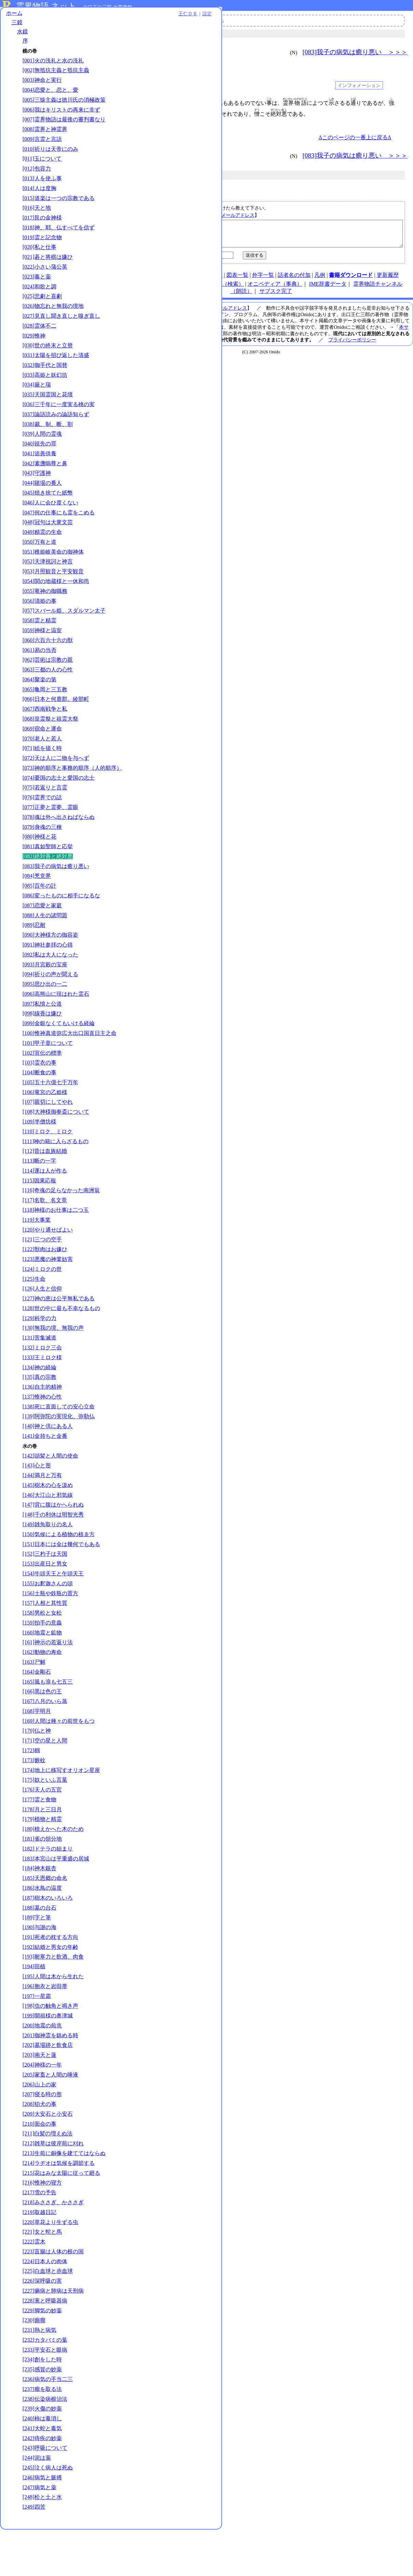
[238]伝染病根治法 (45, 2445)
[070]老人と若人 (42, 764)
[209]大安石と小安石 (48, 2153)
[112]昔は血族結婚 (45, 1190)
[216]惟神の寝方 (42, 2229)
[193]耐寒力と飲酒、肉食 (53, 1996)
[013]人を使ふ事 (42, 196)
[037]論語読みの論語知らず (56, 432)
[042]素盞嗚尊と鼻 (45, 481)
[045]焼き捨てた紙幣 (48, 511)
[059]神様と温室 (42, 656)
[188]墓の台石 (39, 1947)
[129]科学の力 (39, 1358)
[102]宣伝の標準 (42, 1092)
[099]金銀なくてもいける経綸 (59, 1056)
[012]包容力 (37, 187)
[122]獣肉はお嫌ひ (45, 1289)
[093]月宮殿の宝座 (45, 997)
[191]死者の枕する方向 (50, 1977)
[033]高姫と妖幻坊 (45, 393)
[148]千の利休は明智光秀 (53, 1554)
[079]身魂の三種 (42, 859)
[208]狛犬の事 (39, 2144)
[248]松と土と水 (42, 2544)
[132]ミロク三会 (42, 1387)
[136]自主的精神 (42, 1426)
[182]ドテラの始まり (48, 1888)
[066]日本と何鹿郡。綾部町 (56, 724)
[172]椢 (31, 1790)
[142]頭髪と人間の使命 (50, 1495)
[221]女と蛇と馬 (42, 2278)
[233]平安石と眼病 (45, 2396)
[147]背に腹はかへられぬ (53, 1544)
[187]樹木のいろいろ (48, 1937)
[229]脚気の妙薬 (42, 2357)
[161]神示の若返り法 (48, 1682)
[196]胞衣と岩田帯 (45, 2026)
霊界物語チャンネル (196, 20)
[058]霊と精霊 (39, 646)
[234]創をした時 (42, 2406)
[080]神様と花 (39, 869)
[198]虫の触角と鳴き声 (50, 2045)
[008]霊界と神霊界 (45, 148)
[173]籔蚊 (34, 1800)
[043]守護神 (37, 491)
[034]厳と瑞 (37, 403)
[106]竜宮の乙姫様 (45, 1132)
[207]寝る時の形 (42, 2134)
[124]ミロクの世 (42, 1309)
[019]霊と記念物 (42, 255)
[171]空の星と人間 (45, 1780)
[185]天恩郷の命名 (45, 1918)
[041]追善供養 (39, 472)
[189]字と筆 (37, 1957)
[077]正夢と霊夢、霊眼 (50, 840)
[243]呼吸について (45, 2494)
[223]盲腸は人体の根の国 (53, 2298)
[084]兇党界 (37, 908)
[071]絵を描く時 (42, 774)
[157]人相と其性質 (45, 1642)
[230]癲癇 (34, 2367)
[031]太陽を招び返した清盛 (56, 374)
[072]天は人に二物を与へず (56, 783)
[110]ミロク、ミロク (47, 1171)
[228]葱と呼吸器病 (45, 2347)
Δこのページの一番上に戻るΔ (354, 137)
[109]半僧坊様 (39, 1161)
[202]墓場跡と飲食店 (48, 2084)
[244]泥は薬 (37, 2504)
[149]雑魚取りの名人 (48, 1564)
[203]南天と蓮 (39, 2094)
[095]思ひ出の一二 (45, 1016)
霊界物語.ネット (46, 6)
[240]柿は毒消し (42, 2465)
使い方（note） (162, 280)
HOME (132, 280)
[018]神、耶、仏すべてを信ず (59, 246)
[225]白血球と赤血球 (48, 2318)
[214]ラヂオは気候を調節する (59, 2209)
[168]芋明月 (37, 1751)
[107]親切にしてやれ (48, 1141)
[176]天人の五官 (42, 1829)
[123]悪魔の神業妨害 (48, 1299)
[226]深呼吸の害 (42, 2328)
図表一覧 (237, 280)
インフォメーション (359, 85)
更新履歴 (388, 280)
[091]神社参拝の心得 (48, 977)
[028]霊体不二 (39, 344)
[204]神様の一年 (42, 2104)
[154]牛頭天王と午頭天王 (53, 1613)
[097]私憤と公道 (42, 1036)
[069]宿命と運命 (42, 754)
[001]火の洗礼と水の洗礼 (53, 65)
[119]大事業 (37, 1259)
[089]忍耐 (34, 957)
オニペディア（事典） (275, 289)
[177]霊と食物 (39, 1839)
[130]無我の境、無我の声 (53, 1367)
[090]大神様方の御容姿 (50, 967)
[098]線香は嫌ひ (42, 1046)
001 (124, 103)
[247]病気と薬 (39, 2534)
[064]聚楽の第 (39, 705)
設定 (94, 17)
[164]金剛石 (37, 1711)
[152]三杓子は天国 (45, 1593)
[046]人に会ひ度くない (50, 521)
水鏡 (22, 36)
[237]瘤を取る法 (42, 2435)
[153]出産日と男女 (45, 1603)
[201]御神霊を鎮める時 (50, 2075)
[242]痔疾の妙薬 (42, 2485)
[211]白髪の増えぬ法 (47, 2173)
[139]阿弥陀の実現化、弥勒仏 (59, 1456)
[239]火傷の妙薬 (42, 2455)
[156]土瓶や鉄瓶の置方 (50, 1633)
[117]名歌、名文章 (45, 1240)
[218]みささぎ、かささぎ (53, 2249)
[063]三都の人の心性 (48, 695)
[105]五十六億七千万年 (50, 1122)
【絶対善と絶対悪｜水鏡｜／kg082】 (262, 236)
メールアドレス (237, 215)
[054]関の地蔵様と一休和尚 (56, 600)
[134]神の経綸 (39, 1407)
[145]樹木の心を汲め (48, 1525)
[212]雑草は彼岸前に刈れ (53, 2183)
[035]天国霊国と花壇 (48, 413)
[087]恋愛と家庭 (42, 938)
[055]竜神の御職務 (45, 609)
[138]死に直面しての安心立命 (59, 1446)
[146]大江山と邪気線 (48, 1535)
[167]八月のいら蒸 (45, 1741)
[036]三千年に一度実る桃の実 (59, 422)
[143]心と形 (37, 1505)
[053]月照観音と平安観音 (53, 590)
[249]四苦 (34, 2554)
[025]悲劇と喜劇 (42, 314)
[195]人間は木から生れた (53, 2016)
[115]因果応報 (39, 1220)
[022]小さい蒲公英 (45, 285)
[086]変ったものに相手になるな (61, 928)
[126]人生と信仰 (42, 1328)
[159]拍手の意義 (42, 1662)
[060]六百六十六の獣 (48, 665)
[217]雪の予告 (39, 2239)
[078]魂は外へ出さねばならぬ (59, 849)
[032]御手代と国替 (45, 383)
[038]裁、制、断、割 (48, 442)
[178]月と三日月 (42, 1849)
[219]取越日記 (39, 2259)
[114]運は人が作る (45, 1210)
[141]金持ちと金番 (45, 1475)
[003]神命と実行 (42, 84)
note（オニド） (178, 289)
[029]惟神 (34, 354)
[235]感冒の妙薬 (42, 2416)
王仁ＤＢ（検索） (222, 289)
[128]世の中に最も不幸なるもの (61, 1348)
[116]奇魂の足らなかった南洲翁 (61, 1230)
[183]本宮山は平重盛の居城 (56, 1898)
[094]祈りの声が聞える (50, 1006)
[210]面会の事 (39, 2163)
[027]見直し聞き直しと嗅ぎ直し (61, 334)
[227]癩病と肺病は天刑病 (53, 2337)
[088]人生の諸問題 (45, 948)
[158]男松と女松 (42, 1652)
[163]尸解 (34, 1701)
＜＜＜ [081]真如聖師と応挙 (158, 52)
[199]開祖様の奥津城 (48, 2055)
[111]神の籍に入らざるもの (55, 1181)
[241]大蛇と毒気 (42, 2475)
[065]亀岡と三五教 (45, 715)
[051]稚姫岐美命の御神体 (53, 570)
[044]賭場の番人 (42, 501)
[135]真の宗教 (39, 1416)
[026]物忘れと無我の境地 (53, 324)
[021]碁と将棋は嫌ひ (48, 275)
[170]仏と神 (37, 1770)
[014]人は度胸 (39, 206)
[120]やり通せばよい (48, 1269)
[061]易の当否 (39, 675)
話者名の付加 (294, 280)
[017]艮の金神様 (42, 236)
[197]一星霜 (37, 2035)
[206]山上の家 (39, 2124)
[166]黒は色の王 (42, 1731)
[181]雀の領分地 (42, 1878)
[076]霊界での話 (42, 830)
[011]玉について (42, 177)
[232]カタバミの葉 (45, 2387)
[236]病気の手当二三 (48, 2426)
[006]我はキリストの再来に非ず (61, 121)
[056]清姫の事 (39, 619)
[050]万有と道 (39, 560)
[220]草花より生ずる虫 (50, 2268)
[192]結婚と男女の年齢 (50, 1987)
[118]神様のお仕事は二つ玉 (56, 1249)
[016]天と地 (37, 226)
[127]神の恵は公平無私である (59, 1338)
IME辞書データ (327, 289)
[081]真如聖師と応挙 (48, 879)
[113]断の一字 (39, 1200)
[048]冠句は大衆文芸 (48, 540)
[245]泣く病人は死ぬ (48, 2514)
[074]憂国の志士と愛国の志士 (59, 810)
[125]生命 (34, 1318)
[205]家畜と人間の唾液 (50, 2114)
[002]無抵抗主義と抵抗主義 (56, 74)
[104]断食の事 (39, 1112)
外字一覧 (263, 280)
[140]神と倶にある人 (48, 1466)
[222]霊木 (34, 2288)
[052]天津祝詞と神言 (48, 580)
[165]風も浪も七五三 (48, 1721)
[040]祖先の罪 (39, 462)
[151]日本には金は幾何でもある (61, 1583)
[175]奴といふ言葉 (45, 1819)
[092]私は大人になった (50, 987)
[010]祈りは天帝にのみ (50, 167)
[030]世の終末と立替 (48, 364)
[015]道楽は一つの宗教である (59, 216)
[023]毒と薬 (37, 295)
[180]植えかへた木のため (53, 1868)
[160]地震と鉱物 (42, 1672)
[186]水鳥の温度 (42, 1927)
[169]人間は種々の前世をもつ (59, 1761)
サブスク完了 (275, 296)
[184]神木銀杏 (39, 1908)
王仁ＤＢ (75, 17)
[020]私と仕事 (39, 265)
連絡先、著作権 (203, 280)
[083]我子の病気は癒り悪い (56, 899)
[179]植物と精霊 (42, 1859)
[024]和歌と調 (39, 305)
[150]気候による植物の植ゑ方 (59, 1574)
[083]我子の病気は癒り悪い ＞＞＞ (355, 52)
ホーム (14, 17)
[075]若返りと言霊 (45, 820)
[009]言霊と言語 (42, 157)
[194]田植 (34, 2006)
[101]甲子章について (48, 1083)
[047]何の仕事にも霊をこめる (59, 531)
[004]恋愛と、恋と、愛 (50, 94)
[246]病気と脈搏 (42, 2524)
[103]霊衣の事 (39, 1102)
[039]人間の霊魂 (42, 452)
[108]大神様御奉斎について (56, 1151)
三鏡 (17, 26)
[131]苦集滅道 (39, 1377)
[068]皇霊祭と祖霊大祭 (50, 744)
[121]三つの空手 (42, 1279)
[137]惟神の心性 (42, 1436)
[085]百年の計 (39, 918)
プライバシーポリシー (352, 345)
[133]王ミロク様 (42, 1397)
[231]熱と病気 (39, 2377)
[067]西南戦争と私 (45, 734)
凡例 (319, 280)
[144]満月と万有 (42, 1515)
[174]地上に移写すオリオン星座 (61, 1809)
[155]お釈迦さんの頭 (48, 1623)
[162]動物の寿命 (42, 1692)
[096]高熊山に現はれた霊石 (56, 1026)
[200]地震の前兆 (42, 2065)
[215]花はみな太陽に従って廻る (61, 2219)
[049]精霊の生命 (42, 550)
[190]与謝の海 (39, 1967)
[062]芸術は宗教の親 (48, 685)
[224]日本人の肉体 (45, 2308)
